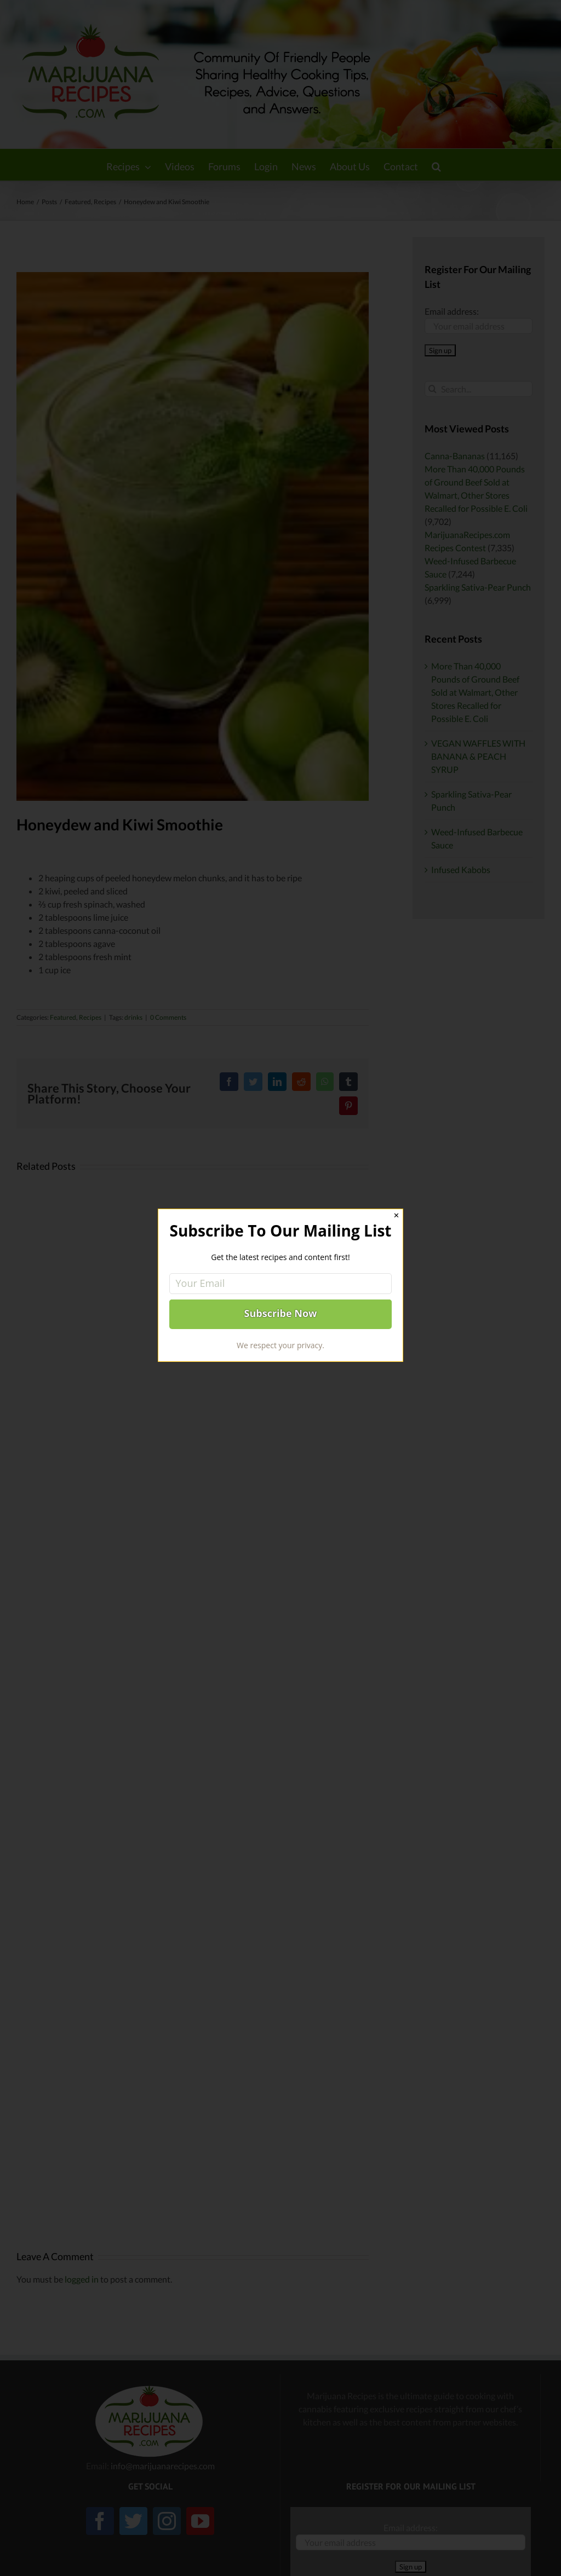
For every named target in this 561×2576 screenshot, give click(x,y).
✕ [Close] (396, 1215)
